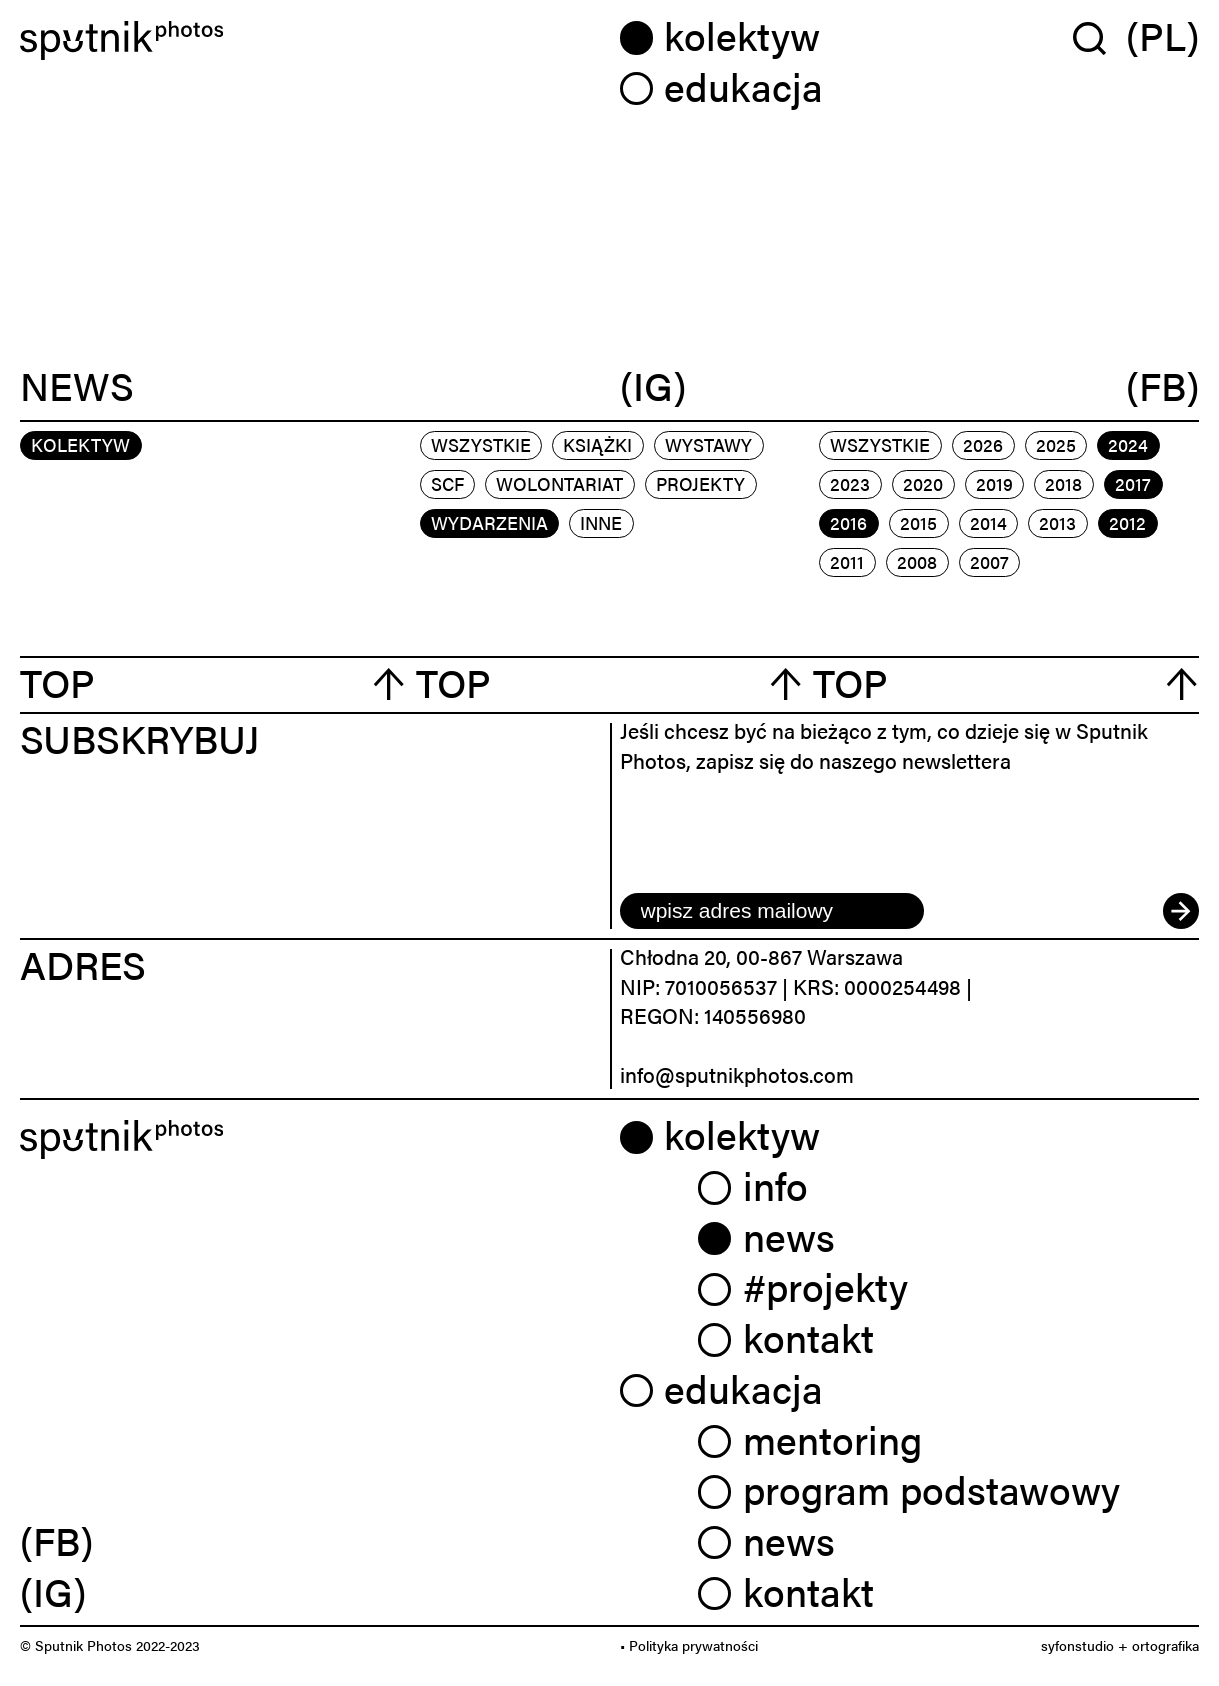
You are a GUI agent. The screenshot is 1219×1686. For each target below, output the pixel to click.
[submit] (1181, 911)
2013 (1057, 522)
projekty (700, 483)
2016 (848, 522)
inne (601, 522)
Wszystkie (481, 444)
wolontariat (559, 483)
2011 (847, 561)
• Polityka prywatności (689, 1645)
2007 (989, 561)
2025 (1056, 444)
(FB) (1162, 386)
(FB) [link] (56, 1539)
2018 (1063, 483)
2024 (1128, 444)
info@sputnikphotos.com (737, 1074)
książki (597, 444)
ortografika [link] (1165, 1645)
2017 (1133, 483)
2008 (917, 561)
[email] (772, 911)
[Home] (310, 40)
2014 (988, 522)
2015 (918, 522)
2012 (1127, 522)
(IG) (653, 386)
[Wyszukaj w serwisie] (1099, 37)
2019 (994, 483)
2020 (923, 483)
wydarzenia (489, 522)
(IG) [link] (53, 1590)
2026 (983, 444)
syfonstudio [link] (1077, 1645)
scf (447, 483)
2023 (850, 483)
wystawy (708, 444)
